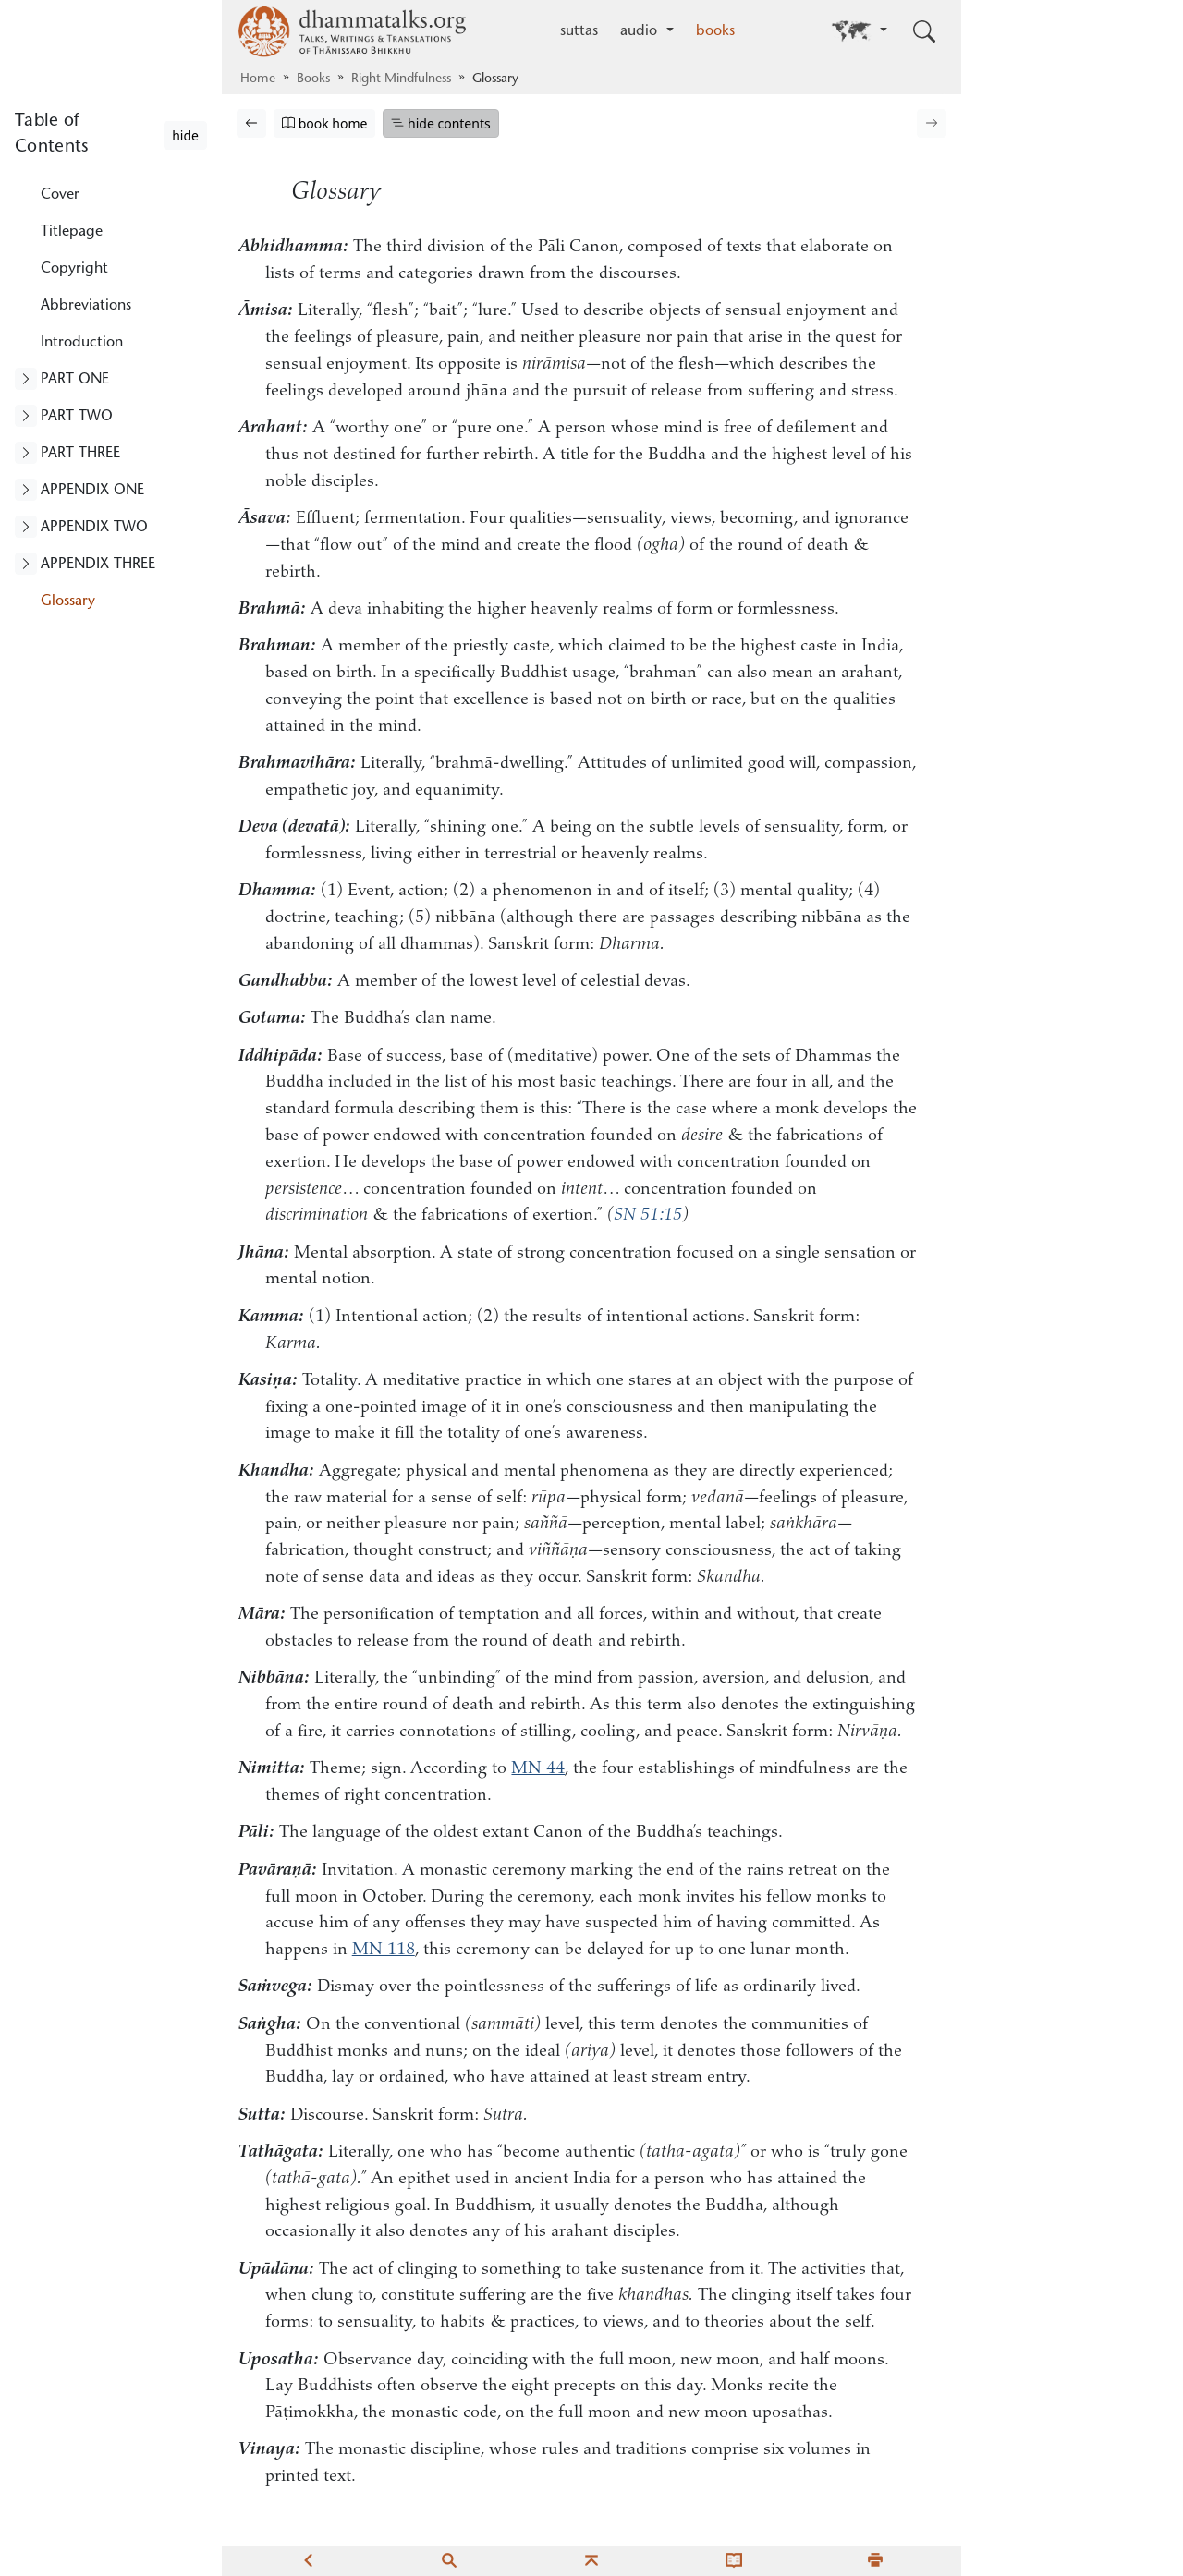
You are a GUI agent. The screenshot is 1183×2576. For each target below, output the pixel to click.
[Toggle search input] (924, 31)
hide (185, 135)
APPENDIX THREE (98, 564)
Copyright (74, 268)
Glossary (68, 601)
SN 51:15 (648, 1215)
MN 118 (383, 1950)
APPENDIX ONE (92, 490)
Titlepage (72, 232)
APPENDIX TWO (94, 527)
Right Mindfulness (401, 79)
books (715, 31)
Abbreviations (86, 305)
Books (313, 79)
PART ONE (75, 379)
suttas (579, 31)
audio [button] (641, 31)
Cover (60, 195)
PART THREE (80, 453)
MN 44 (538, 1769)
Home (257, 79)
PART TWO (77, 416)
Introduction (82, 342)
